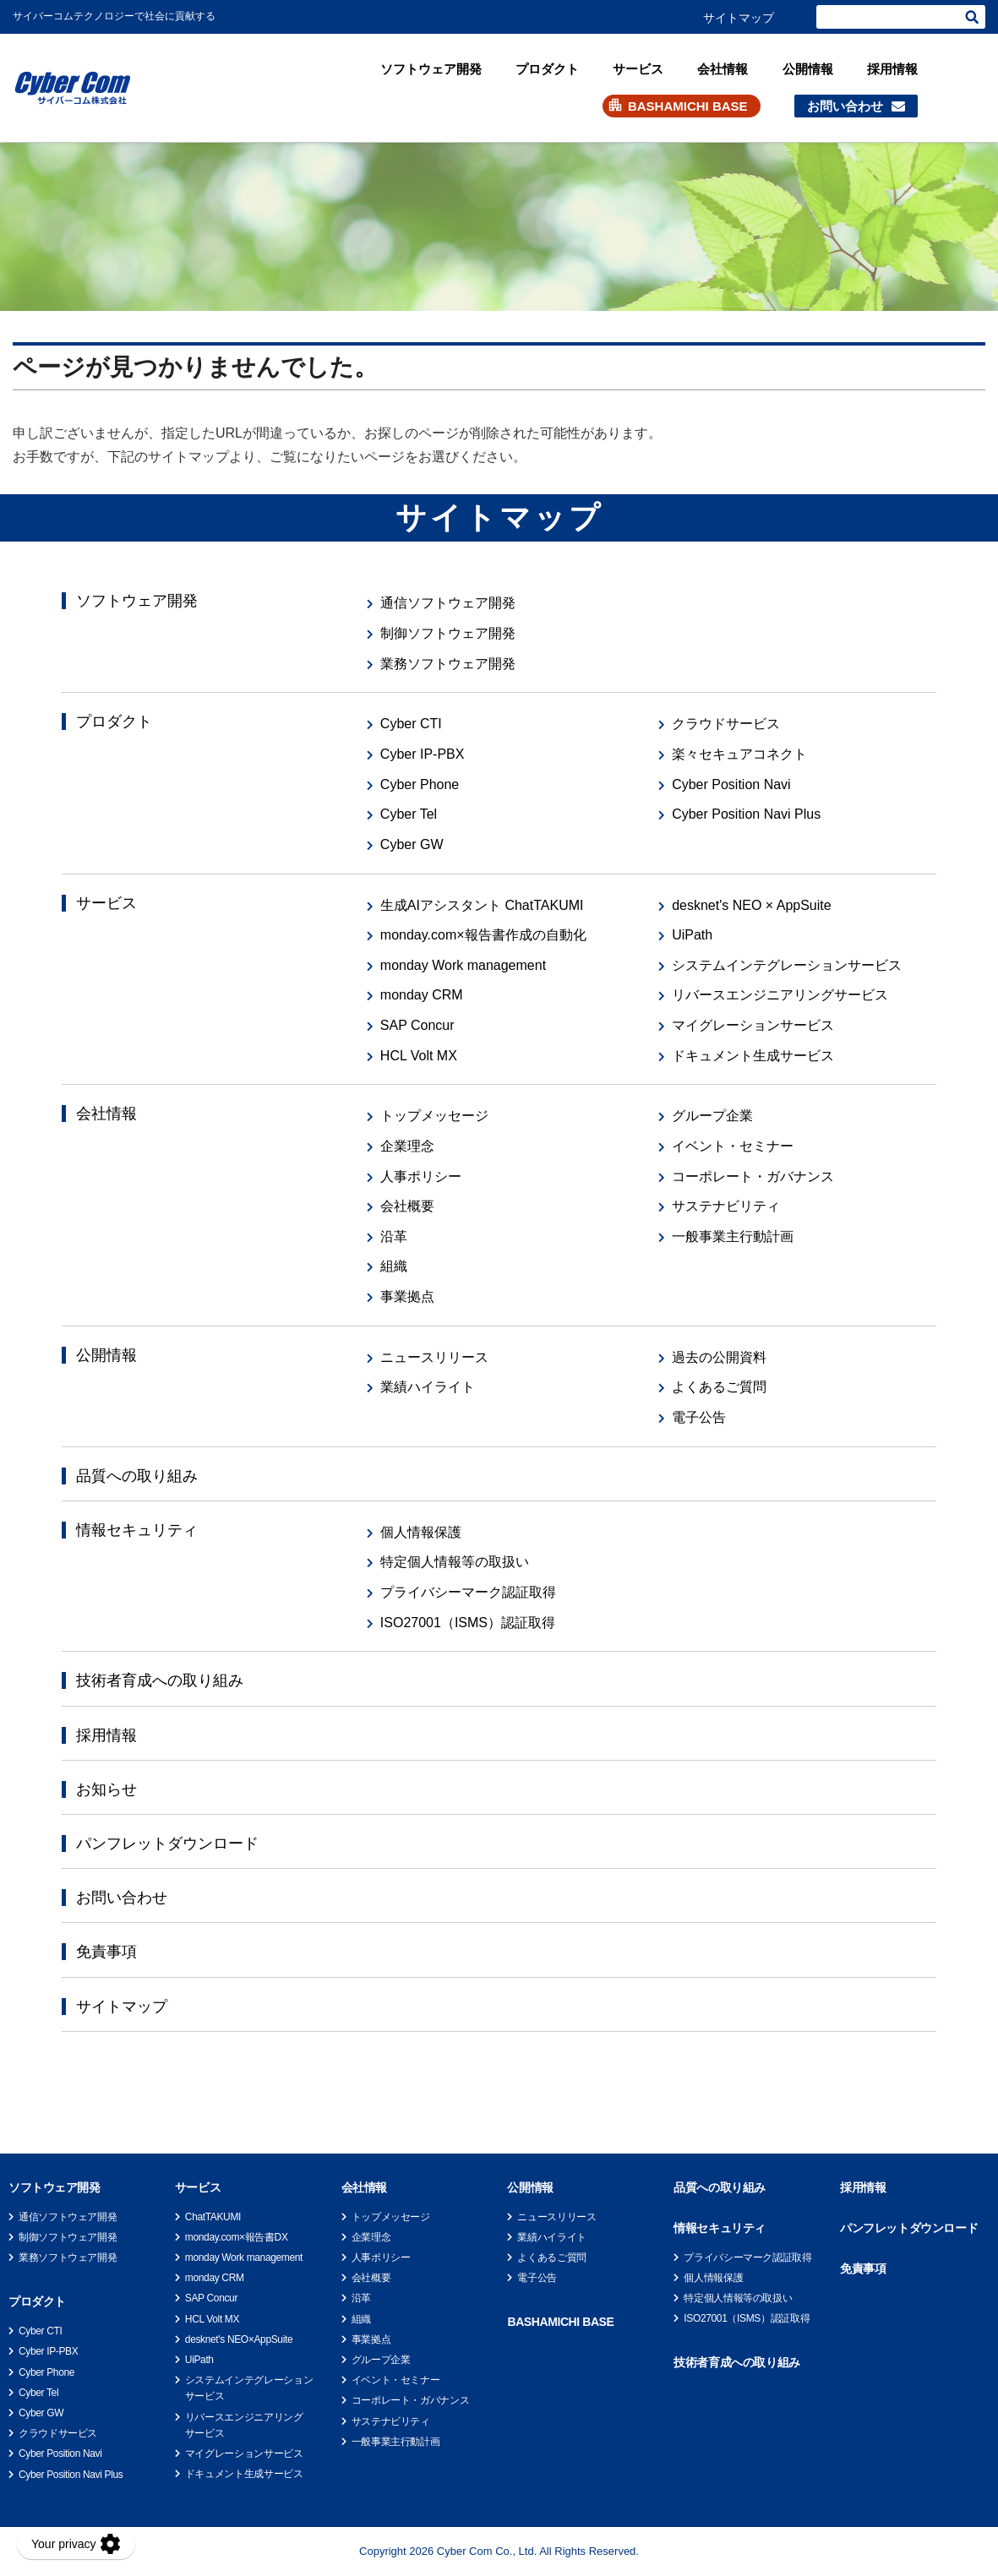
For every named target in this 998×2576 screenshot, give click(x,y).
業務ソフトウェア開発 (447, 663)
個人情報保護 (420, 1532)
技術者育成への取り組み (159, 1680)
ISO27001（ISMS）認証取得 (467, 1622)
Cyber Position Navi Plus (746, 814)
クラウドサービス (726, 723)
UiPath (692, 935)
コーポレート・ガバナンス (753, 1176)
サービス (638, 69)
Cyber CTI (411, 723)
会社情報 (722, 69)
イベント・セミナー (732, 1146)
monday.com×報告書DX (236, 2237)
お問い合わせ (845, 106)
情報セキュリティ (137, 1530)
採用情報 (892, 69)
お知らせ (106, 1789)
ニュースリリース (434, 1357)
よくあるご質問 (719, 1387)
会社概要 (407, 1206)
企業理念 (407, 1146)
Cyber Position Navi (731, 784)
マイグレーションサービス (753, 1025)
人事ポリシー (420, 1176)
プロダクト (547, 69)
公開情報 (808, 69)
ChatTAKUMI (213, 2217)
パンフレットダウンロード (167, 1843)
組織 (393, 1266)
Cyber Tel (408, 814)
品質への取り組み (137, 1476)
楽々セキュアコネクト (739, 754)
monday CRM (421, 995)
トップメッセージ (434, 1115)
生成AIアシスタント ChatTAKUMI (482, 905)
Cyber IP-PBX (422, 754)
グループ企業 (712, 1115)
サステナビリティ (726, 1206)
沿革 (393, 1236)
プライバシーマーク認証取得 (468, 1592)
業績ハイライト (427, 1387)
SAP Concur (417, 1025)
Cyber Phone (419, 784)
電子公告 (699, 1417)
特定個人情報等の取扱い (454, 1562)
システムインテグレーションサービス (787, 965)
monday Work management (463, 965)
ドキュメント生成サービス (753, 1055)
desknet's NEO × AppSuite (752, 905)
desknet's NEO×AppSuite (238, 2339)
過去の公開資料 (719, 1357)
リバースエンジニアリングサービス (780, 995)
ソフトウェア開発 (431, 69)
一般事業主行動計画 (732, 1236)
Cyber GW (412, 844)
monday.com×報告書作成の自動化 (483, 935)
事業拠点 (407, 1296)
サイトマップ (738, 18)
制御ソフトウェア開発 (447, 633)
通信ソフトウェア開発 (447, 603)
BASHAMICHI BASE (688, 106)
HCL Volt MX (418, 1055)
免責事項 (106, 1951)
